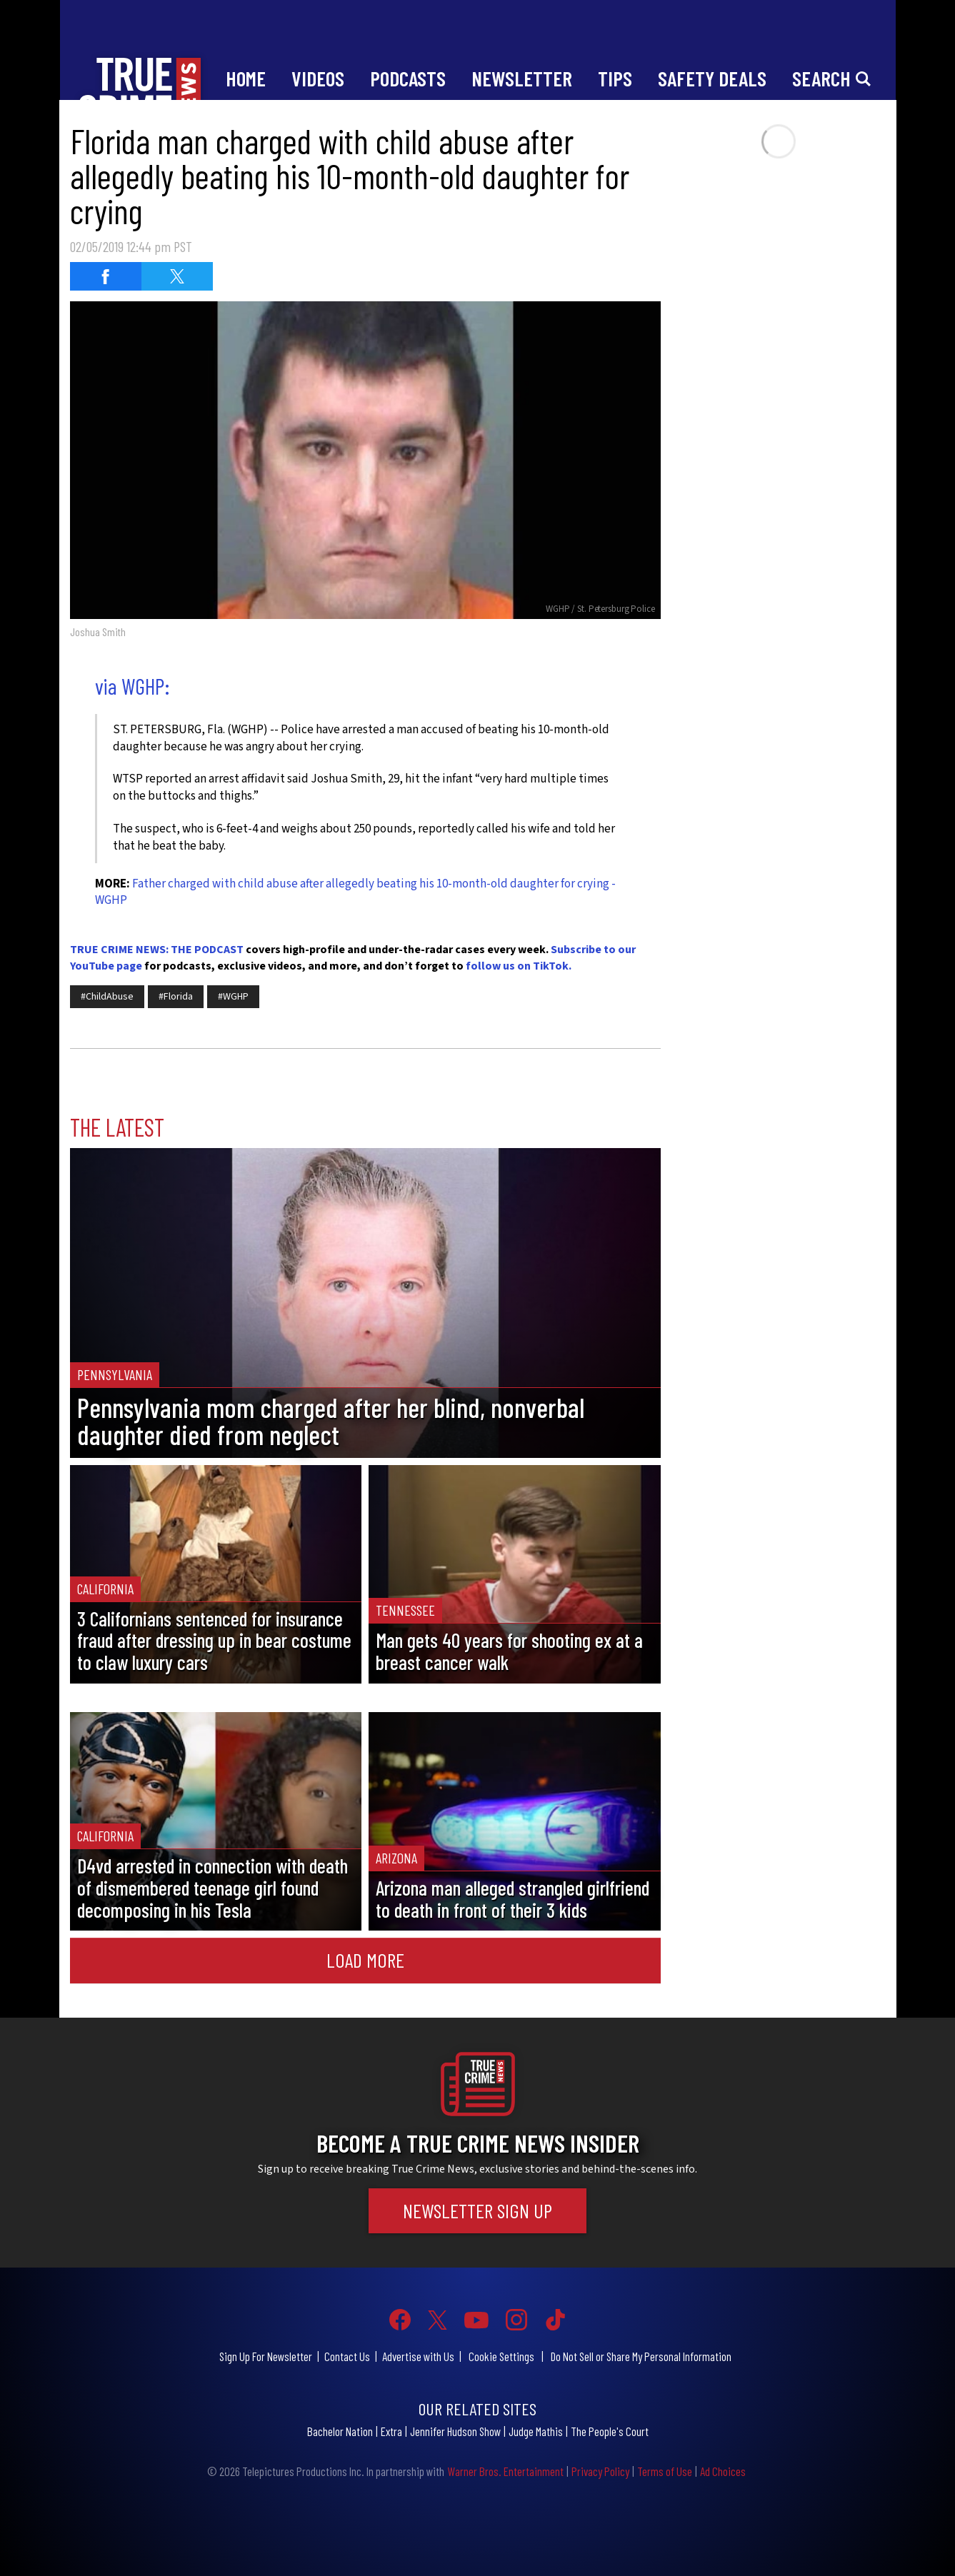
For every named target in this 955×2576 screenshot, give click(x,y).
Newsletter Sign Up (477, 2210)
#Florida (176, 997)
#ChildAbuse (107, 997)
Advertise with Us (418, 2356)
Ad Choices (723, 2471)
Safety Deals (712, 78)
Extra (391, 2431)
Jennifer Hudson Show (455, 2431)
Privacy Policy (600, 2471)
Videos (317, 78)
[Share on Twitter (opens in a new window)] (177, 276)
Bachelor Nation (340, 2431)
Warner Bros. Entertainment (505, 2471)
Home (246, 78)
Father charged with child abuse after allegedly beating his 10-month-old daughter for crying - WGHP (355, 892)
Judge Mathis (536, 2431)
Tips (615, 78)
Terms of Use (664, 2471)
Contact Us (347, 2356)
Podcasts (408, 78)
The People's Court (610, 2431)
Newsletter (521, 78)
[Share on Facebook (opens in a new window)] (105, 276)
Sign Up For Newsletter (265, 2356)
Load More (365, 1960)
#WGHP (233, 997)
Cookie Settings (501, 2356)
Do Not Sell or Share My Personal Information (641, 2356)
